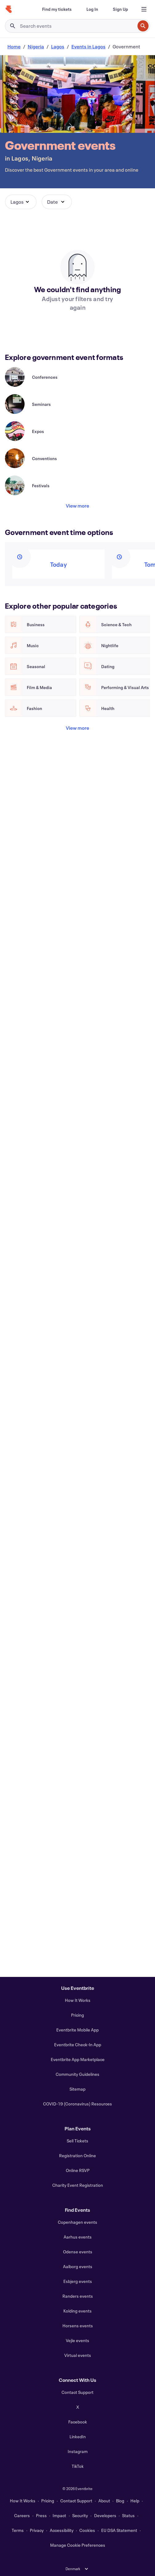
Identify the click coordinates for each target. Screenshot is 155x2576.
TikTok (78, 2466)
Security (80, 2515)
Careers (22, 2515)
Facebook (77, 2422)
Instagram (78, 2451)
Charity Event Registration (77, 2185)
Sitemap (77, 2089)
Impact (59, 2515)
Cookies (87, 2530)
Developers (105, 2515)
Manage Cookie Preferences (77, 2545)
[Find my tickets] (57, 9)
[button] (21, 201)
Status (128, 2515)
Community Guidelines (77, 2074)
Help (134, 2501)
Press (41, 2515)
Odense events (77, 2252)
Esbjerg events (77, 2281)
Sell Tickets (77, 2141)
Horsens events (77, 2326)
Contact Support (77, 2392)
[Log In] (92, 9)
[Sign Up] (120, 9)
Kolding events (77, 2311)
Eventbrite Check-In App (77, 2044)
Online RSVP (77, 2170)
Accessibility (62, 2530)
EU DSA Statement (119, 2530)
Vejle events (77, 2340)
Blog (120, 2501)
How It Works (77, 2000)
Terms (18, 2530)
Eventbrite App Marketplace (78, 2059)
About (104, 2501)
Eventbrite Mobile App (77, 2030)
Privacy (37, 2530)
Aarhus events (78, 2237)
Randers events (77, 2296)
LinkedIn (78, 2436)
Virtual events (77, 2355)
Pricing (77, 2015)
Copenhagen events (77, 2222)
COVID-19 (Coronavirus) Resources (77, 2104)
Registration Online (77, 2155)
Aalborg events (77, 2266)
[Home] (8, 9)
